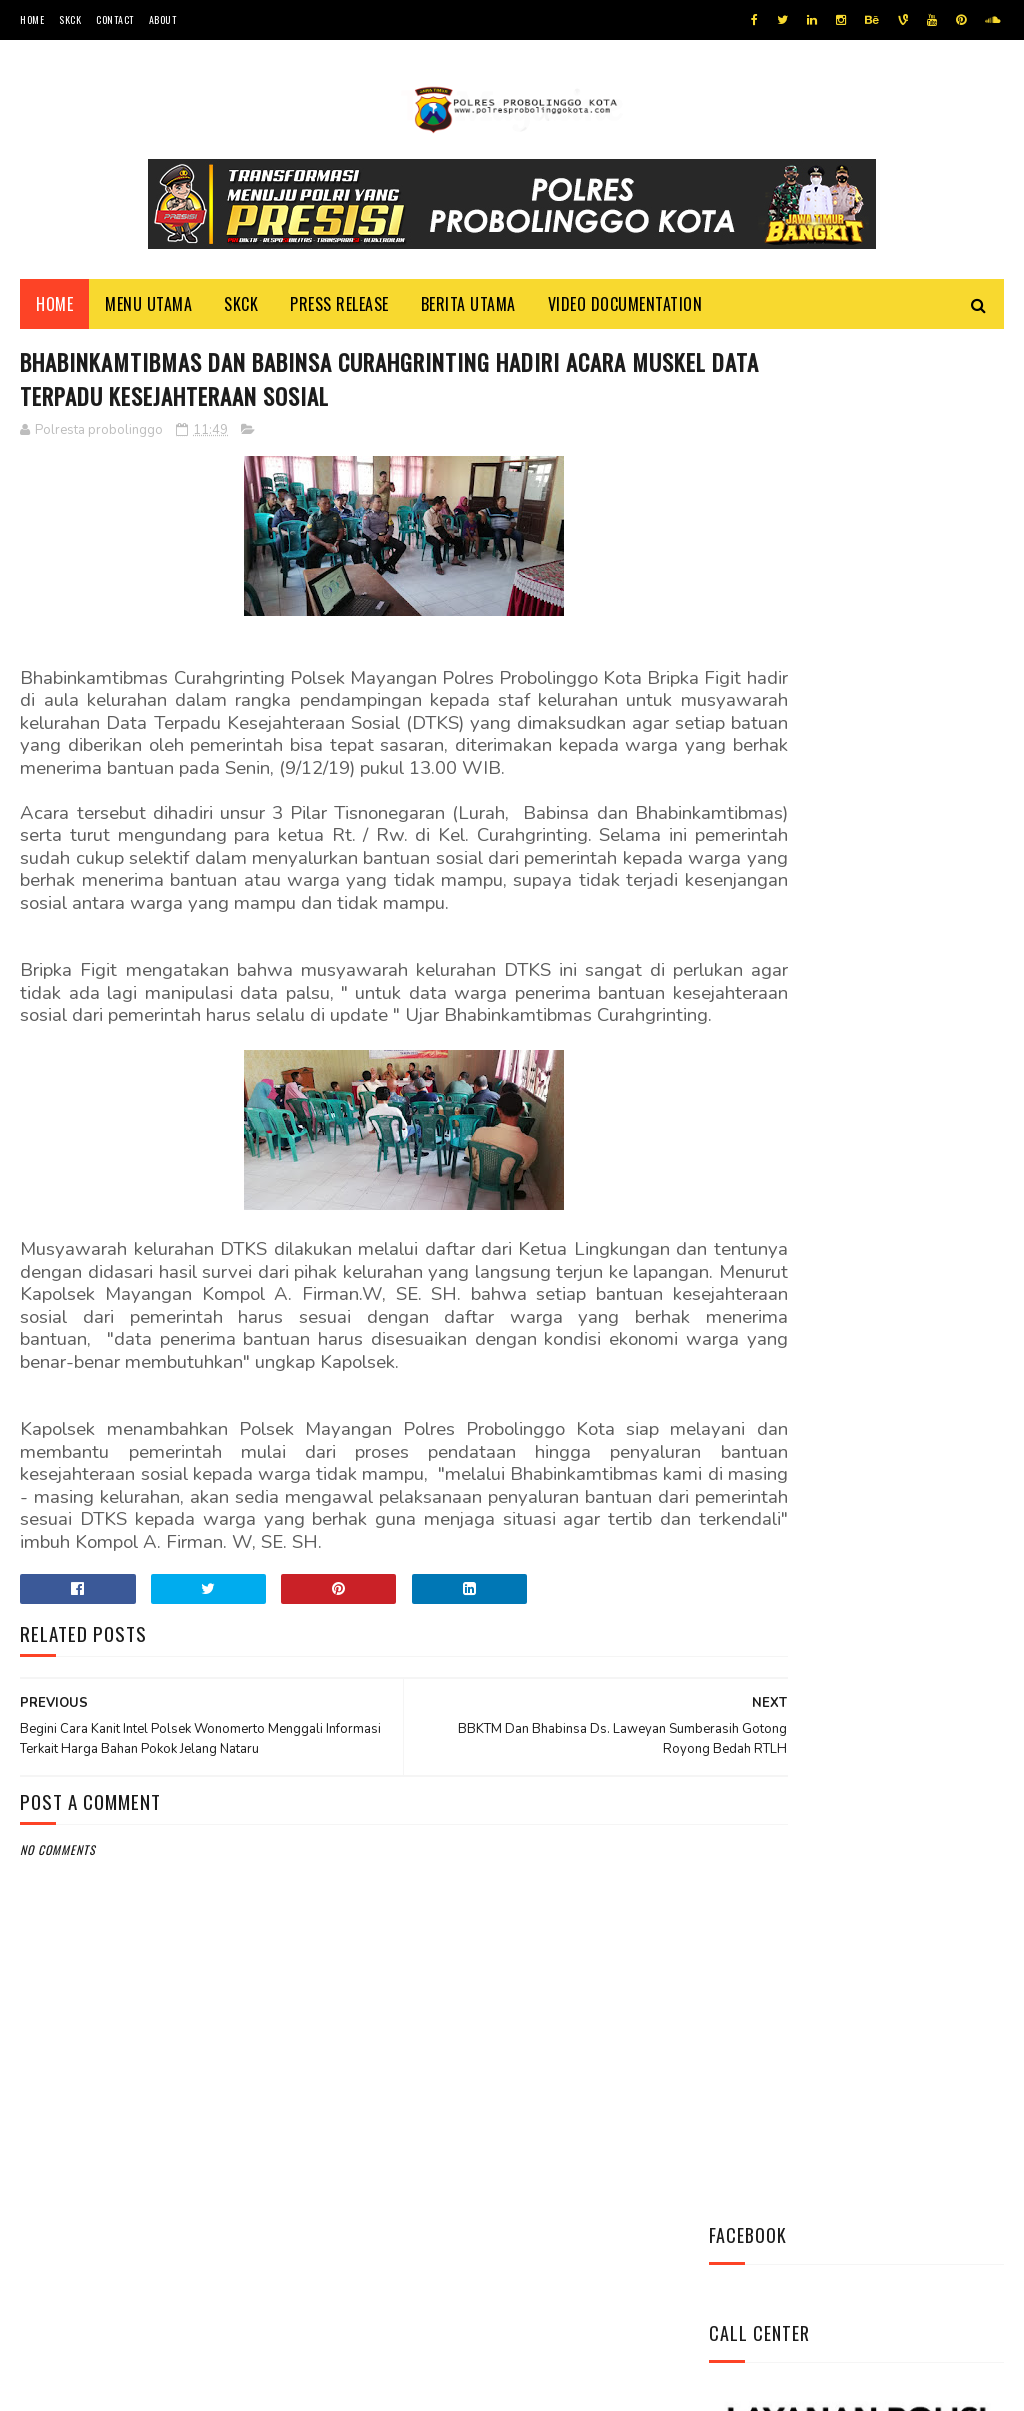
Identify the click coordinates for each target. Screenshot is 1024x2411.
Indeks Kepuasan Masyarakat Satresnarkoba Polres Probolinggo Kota (906, 1278)
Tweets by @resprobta (797, 878)
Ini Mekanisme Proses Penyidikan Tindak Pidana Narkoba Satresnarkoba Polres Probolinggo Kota (848, 1156)
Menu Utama (148, 311)
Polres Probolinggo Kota (266, 2385)
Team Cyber (105, 2385)
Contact (115, 19)
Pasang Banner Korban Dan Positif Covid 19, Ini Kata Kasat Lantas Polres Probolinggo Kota (854, 1400)
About (163, 19)
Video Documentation (625, 311)
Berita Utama (468, 311)
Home (32, 19)
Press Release (339, 311)
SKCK (70, 19)
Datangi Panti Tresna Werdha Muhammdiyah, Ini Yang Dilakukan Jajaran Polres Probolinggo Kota (847, 1022)
